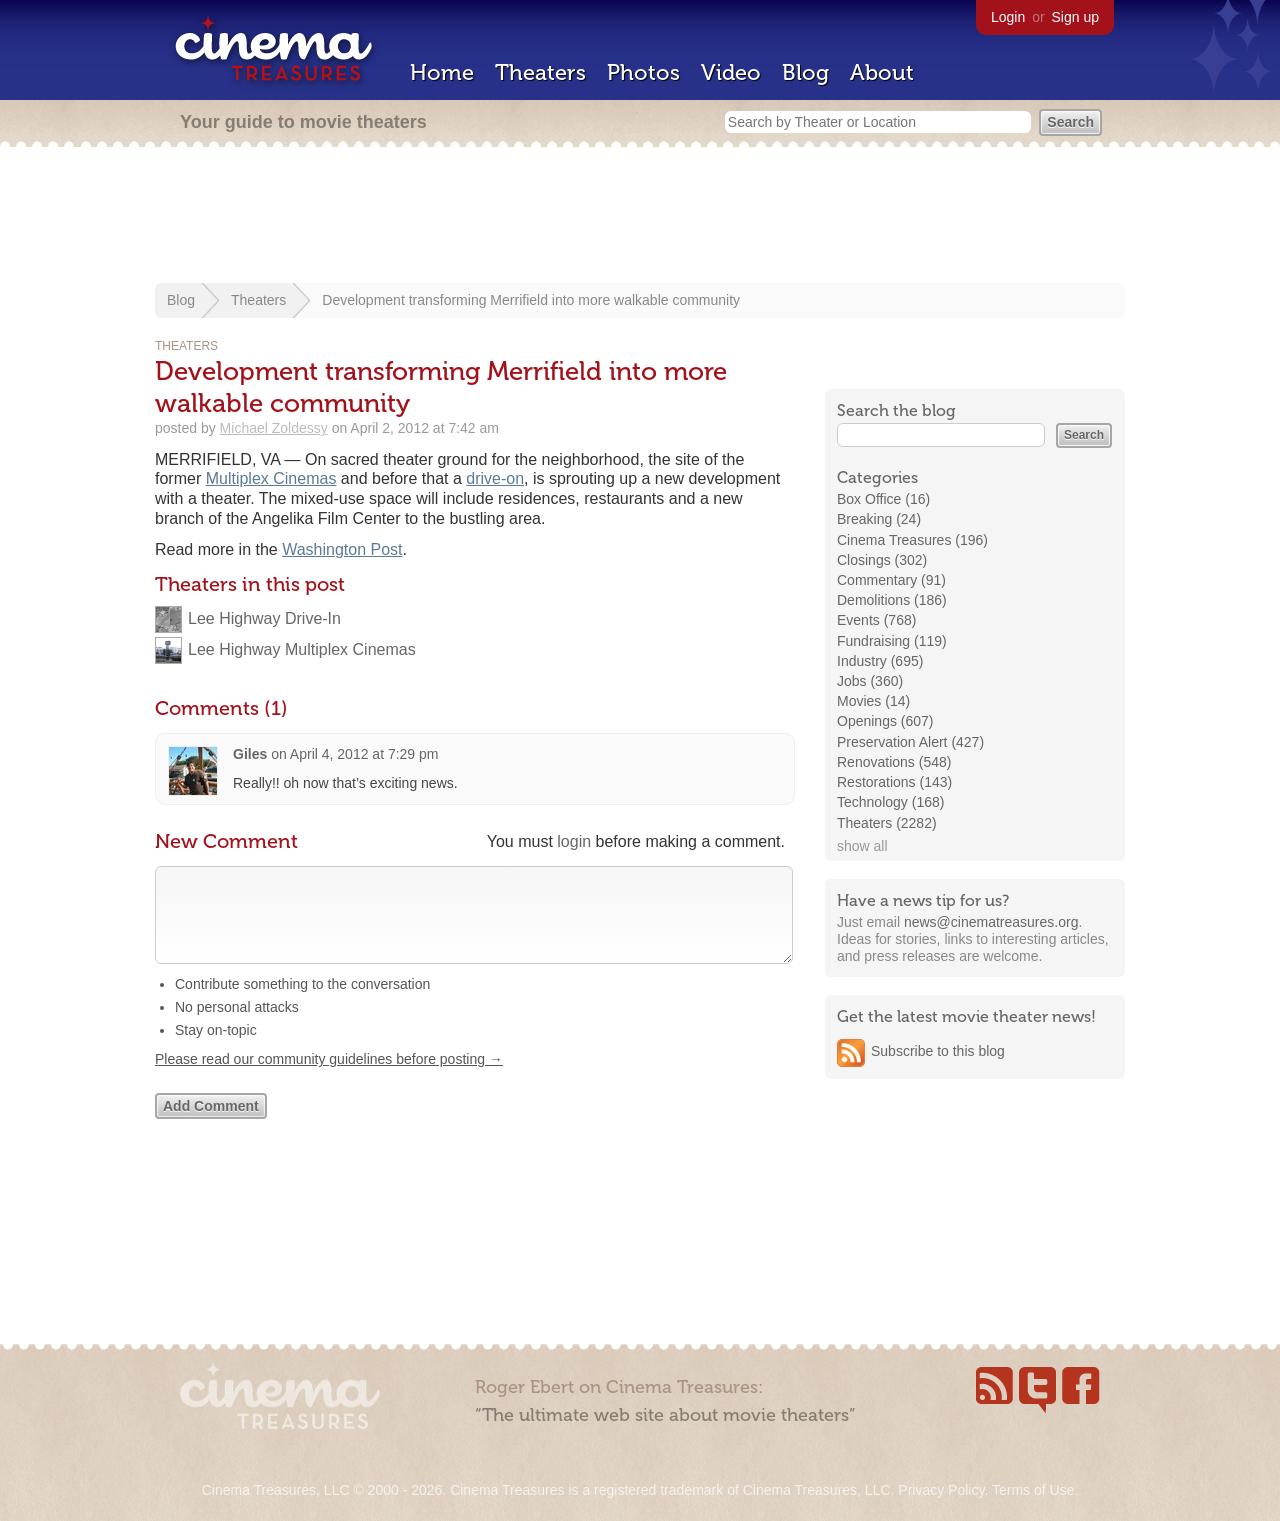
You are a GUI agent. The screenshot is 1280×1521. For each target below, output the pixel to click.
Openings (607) (885, 721)
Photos (643, 72)
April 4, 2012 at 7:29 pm (364, 754)
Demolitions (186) (892, 600)
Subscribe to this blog (938, 1051)
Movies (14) (873, 701)
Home (442, 72)
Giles (250, 754)
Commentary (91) (891, 580)
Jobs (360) (870, 681)
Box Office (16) (883, 499)
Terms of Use (1033, 1490)
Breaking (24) (879, 519)
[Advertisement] (640, 217)
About (882, 72)
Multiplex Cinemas (271, 478)
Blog (805, 72)
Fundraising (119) (892, 641)
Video (731, 72)
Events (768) (876, 620)
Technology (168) (890, 802)
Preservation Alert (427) (910, 742)
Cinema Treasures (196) (912, 540)
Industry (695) (880, 661)
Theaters (540, 72)
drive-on (495, 478)
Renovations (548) (894, 762)
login (574, 841)
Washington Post (342, 549)
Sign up (1075, 17)
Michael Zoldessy (274, 428)
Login (1008, 17)
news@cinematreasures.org (991, 922)
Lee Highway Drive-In (264, 618)
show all (862, 846)
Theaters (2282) (887, 823)
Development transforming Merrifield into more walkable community (531, 300)
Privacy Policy (941, 1490)
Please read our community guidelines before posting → (329, 1079)
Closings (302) (882, 560)
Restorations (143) (894, 782)
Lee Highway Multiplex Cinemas (302, 649)
